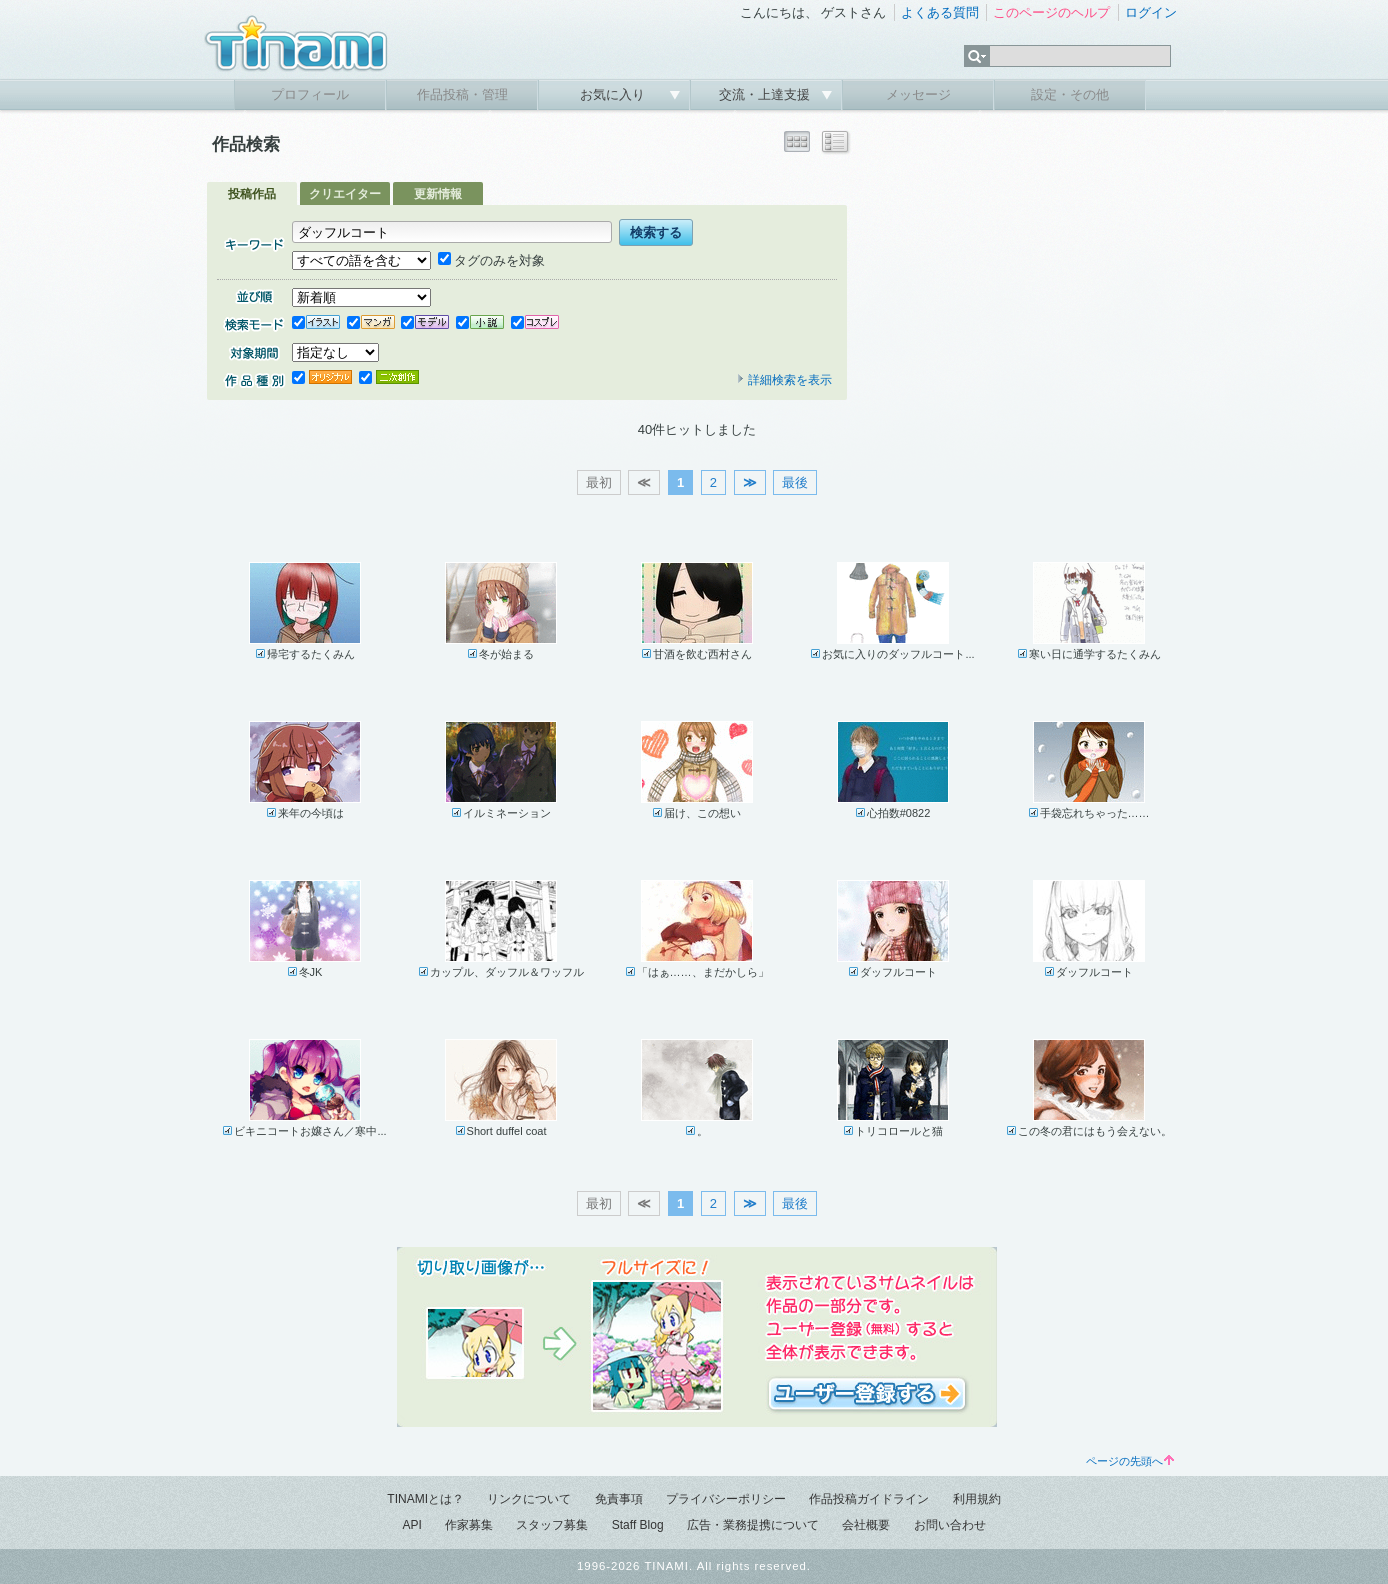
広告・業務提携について (753, 1525)
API (411, 1525)
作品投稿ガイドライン (869, 1499)
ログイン (1151, 12)
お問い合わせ (950, 1525)
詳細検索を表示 (784, 380)
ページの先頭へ (1130, 1461)
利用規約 (977, 1499)
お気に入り (614, 94)
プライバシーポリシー (726, 1499)
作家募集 (469, 1525)
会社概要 (866, 1525)
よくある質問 (940, 12)
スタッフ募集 (552, 1525)
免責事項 (619, 1499)
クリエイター (345, 194)
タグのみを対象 (491, 260)
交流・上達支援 (766, 94)
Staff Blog (638, 1525)
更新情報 (438, 194)
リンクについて (529, 1499)
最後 (795, 482)
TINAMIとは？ (425, 1499)
